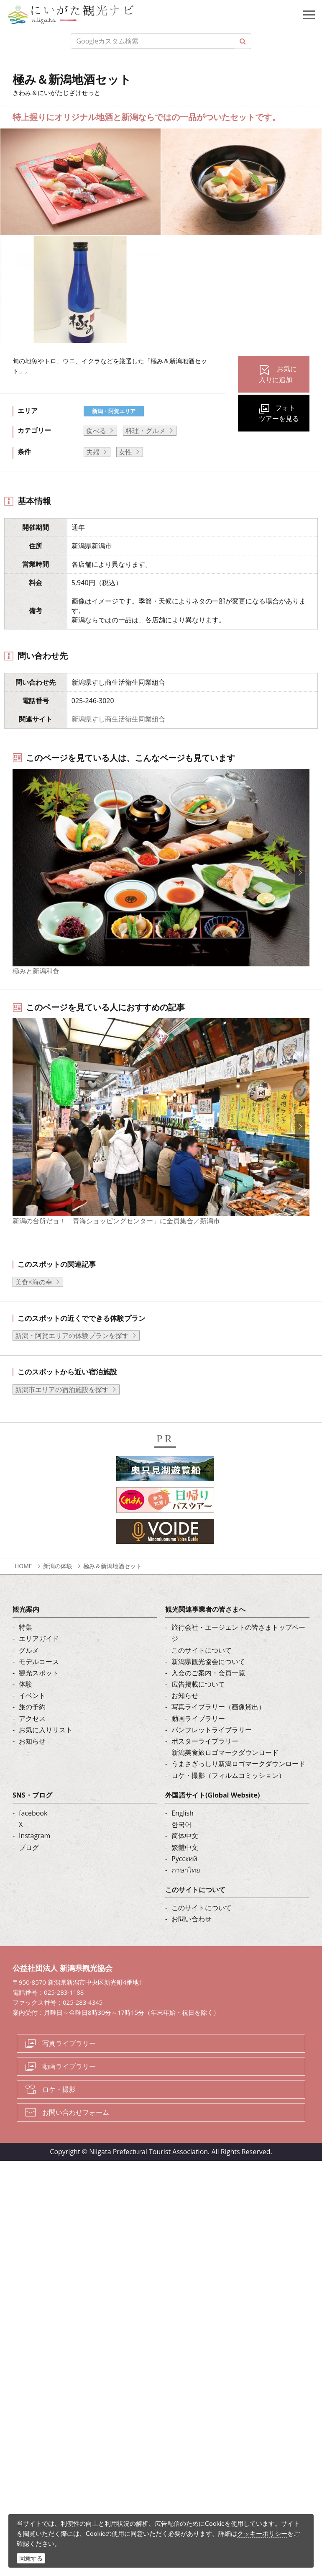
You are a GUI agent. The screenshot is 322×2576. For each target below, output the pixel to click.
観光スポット (39, 1694)
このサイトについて (201, 1671)
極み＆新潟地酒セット (112, 1587)
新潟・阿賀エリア (113, 411)
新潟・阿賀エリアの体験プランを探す (72, 1356)
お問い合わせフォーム (75, 2133)
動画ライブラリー (198, 1739)
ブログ (29, 1868)
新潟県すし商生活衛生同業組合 (118, 719)
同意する (31, 2558)
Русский (184, 1879)
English (182, 1834)
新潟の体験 (57, 1587)
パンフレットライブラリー (211, 1751)
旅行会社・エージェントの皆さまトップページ (238, 1654)
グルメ (29, 1671)
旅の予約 (32, 1728)
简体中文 (184, 1857)
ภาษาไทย (185, 1891)
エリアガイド (39, 1659)
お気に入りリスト (45, 1751)
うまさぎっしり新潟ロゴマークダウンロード (238, 1785)
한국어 (181, 1845)
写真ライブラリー (69, 2064)
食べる (96, 430)
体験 (25, 1705)
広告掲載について (198, 1705)
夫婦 (93, 452)
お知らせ (32, 1762)
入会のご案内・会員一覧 (208, 1694)
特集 (25, 1648)
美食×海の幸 (33, 1302)
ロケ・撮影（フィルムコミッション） (228, 1796)
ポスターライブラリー (204, 1762)
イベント (32, 1716)
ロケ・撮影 (59, 2110)
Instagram (34, 1857)
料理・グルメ (145, 430)
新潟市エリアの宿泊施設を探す (62, 1410)
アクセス (32, 1739)
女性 (125, 452)
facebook (33, 1834)
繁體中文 (184, 1868)
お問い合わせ (191, 1940)
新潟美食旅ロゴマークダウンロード (225, 1773)
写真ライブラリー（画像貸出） (218, 1728)
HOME (23, 1587)
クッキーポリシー (262, 2533)
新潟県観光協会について (208, 1682)
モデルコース (39, 1682)
